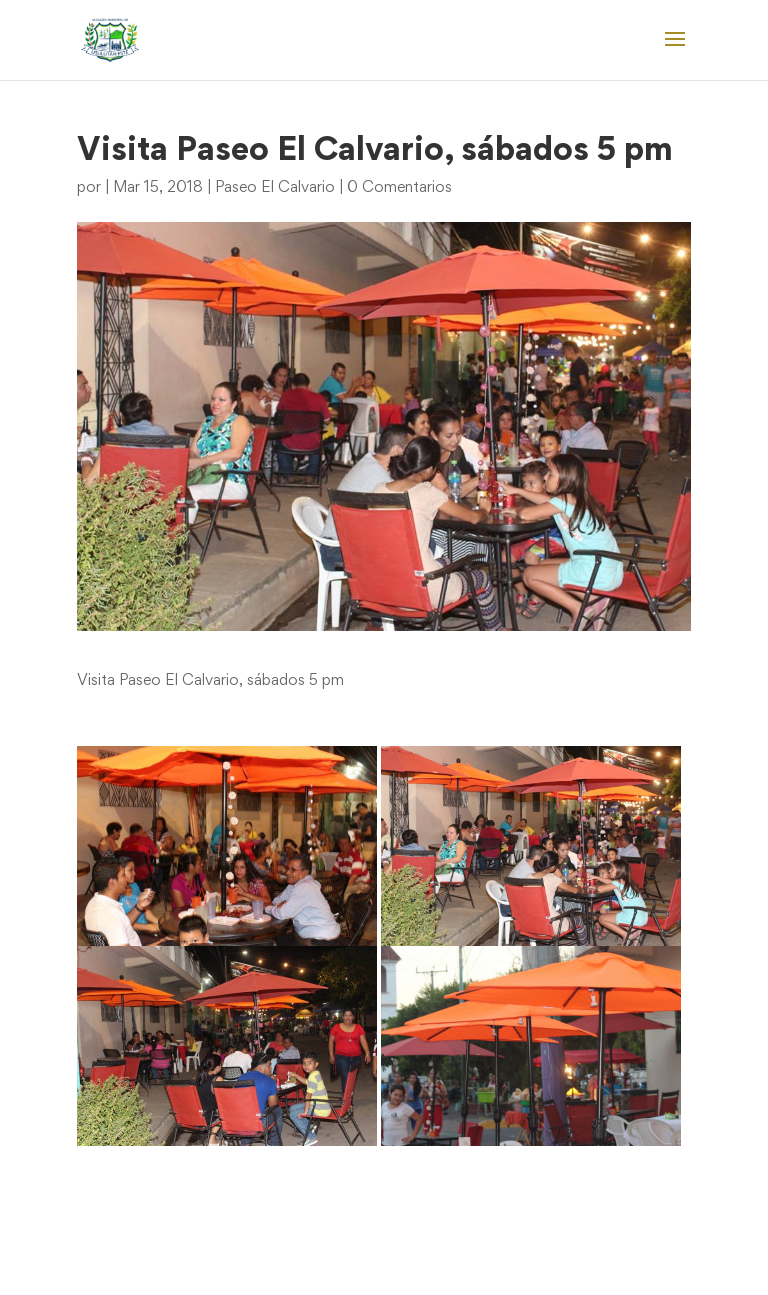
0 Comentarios (399, 188)
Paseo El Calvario (275, 188)
